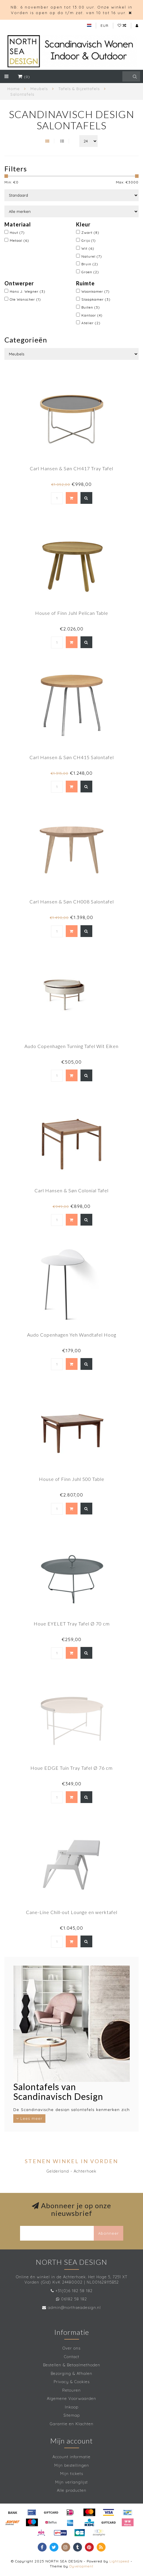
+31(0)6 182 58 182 (74, 2290)
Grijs (88, 240)
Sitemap (71, 2415)
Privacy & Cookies (72, 2381)
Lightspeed (119, 2561)
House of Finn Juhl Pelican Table (71, 613)
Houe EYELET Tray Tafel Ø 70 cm (72, 1623)
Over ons (71, 2348)
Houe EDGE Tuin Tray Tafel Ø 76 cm (71, 1768)
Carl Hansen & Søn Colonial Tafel (71, 1190)
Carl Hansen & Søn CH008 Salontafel (71, 901)
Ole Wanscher (25, 299)
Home (13, 88)
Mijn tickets (71, 2473)
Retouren (71, 2390)
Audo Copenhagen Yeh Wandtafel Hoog (71, 1334)
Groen (90, 272)
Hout (17, 232)
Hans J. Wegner (27, 291)
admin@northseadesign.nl (74, 2307)
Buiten (90, 307)
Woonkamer (95, 291)
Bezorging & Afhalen (71, 2373)
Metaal (19, 240)
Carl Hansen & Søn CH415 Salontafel (71, 757)
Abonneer (108, 2233)
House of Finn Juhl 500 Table (71, 1479)
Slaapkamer (96, 299)
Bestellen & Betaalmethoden (71, 2365)
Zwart (90, 232)
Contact (71, 2356)
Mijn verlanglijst (71, 2482)
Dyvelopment (81, 2566)
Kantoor (92, 315)
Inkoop (71, 2407)
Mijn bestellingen (71, 2465)
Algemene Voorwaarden (71, 2398)
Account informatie (71, 2456)
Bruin (89, 264)
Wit (87, 248)
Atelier (91, 323)
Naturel (91, 256)
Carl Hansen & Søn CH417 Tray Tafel (71, 468)
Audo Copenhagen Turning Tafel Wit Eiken (71, 1046)
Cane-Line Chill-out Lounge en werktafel (71, 1912)
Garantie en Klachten (71, 2423)
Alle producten (71, 2490)
